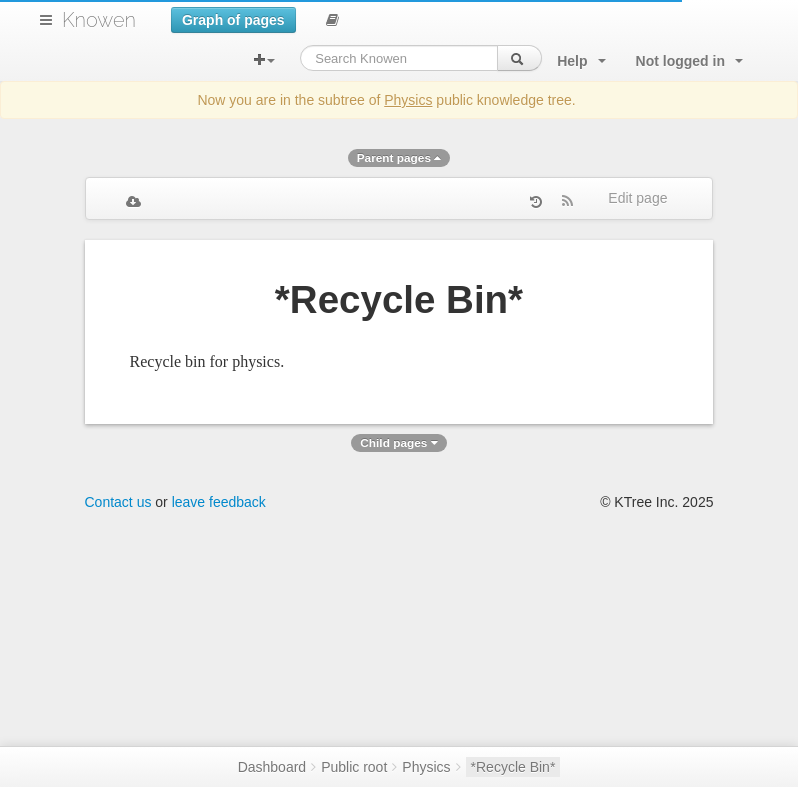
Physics (408, 100)
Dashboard (272, 767)
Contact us (118, 502)
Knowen (99, 20)
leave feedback (219, 502)
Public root (354, 767)
